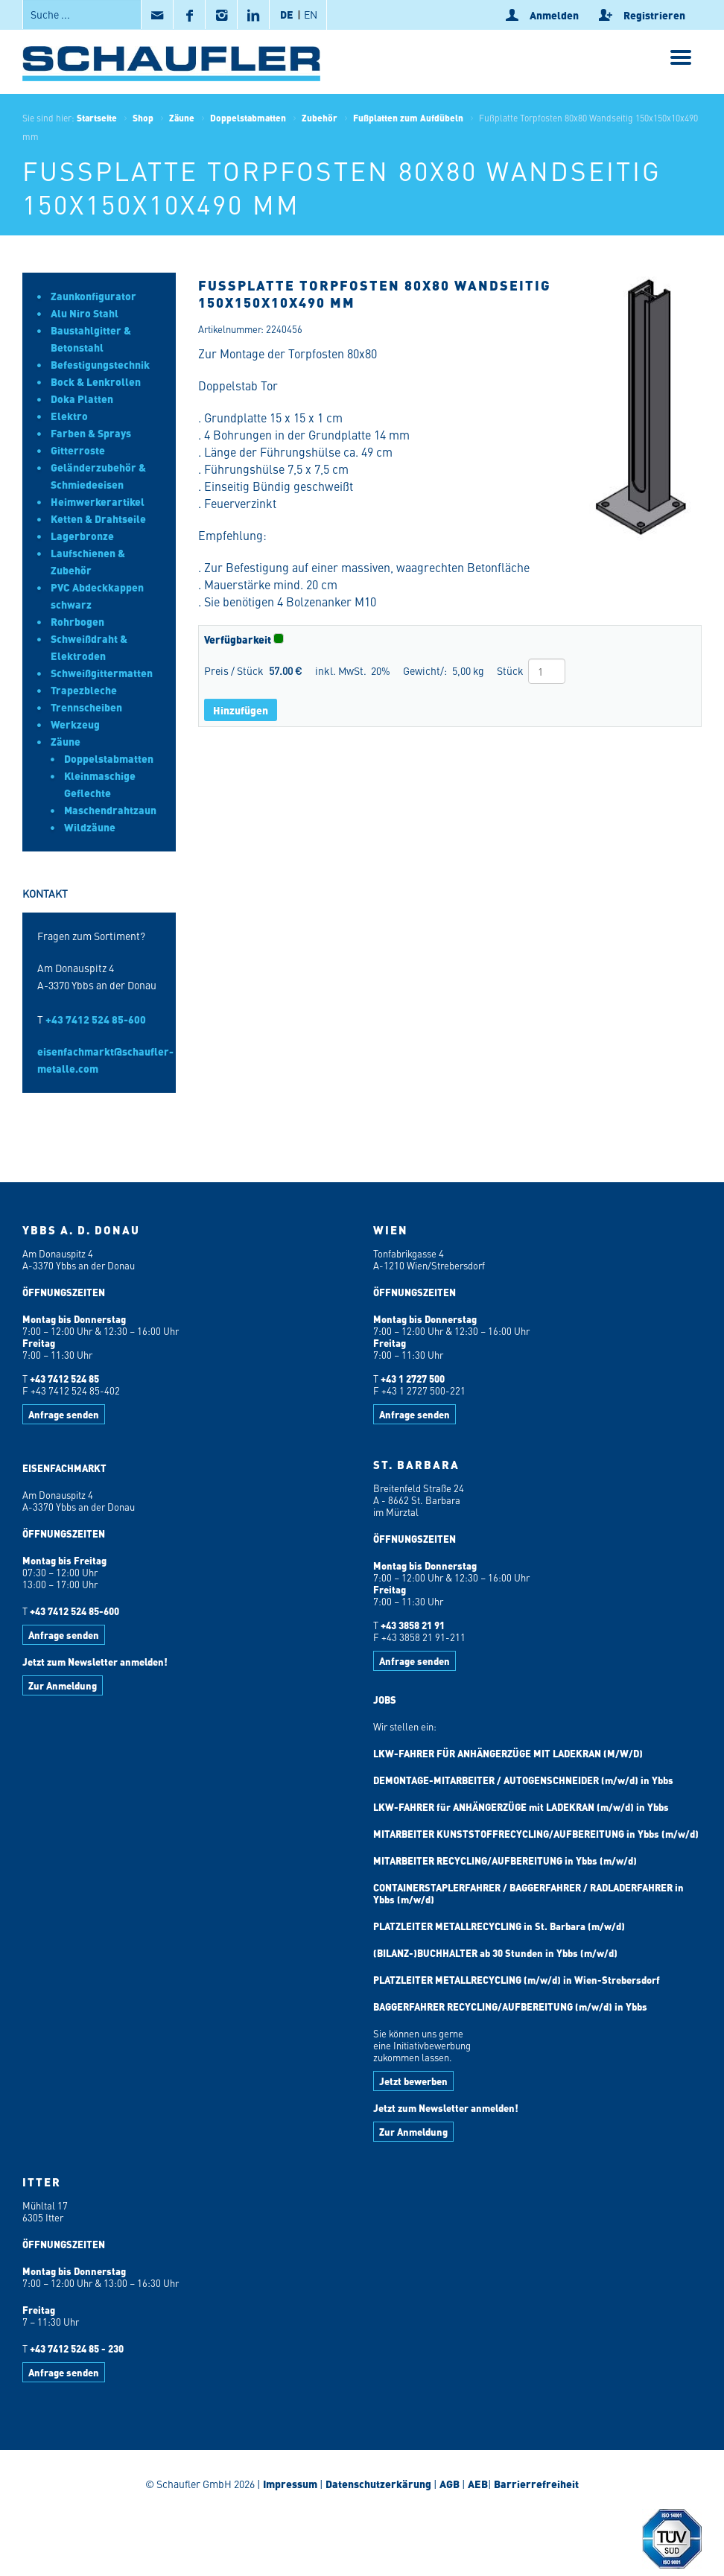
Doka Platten (82, 398)
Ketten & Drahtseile (98, 518)
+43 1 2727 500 (413, 1378)
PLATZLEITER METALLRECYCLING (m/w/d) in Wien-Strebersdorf (516, 1980)
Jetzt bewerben (413, 2081)
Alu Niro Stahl (84, 312)
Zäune (181, 117)
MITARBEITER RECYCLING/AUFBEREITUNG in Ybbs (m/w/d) (505, 1860)
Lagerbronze (82, 535)
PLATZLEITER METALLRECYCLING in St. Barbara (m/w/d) (499, 1926)
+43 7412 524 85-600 (95, 1019)
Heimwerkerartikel (98, 501)
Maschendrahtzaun (110, 809)
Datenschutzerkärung (378, 2483)
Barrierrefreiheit (535, 2483)
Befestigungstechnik (100, 364)
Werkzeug (75, 724)
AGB (449, 2483)
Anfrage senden (63, 1414)
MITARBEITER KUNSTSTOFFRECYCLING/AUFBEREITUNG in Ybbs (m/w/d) (536, 1834)
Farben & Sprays (91, 432)
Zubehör (319, 117)
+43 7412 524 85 (64, 1378)
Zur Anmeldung (62, 1685)
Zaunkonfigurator (93, 295)
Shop (143, 117)
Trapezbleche (84, 689)
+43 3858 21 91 (413, 1625)
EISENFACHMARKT (64, 1468)
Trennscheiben (86, 706)
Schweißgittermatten (102, 672)
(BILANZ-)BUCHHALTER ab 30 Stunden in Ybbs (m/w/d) (495, 1953)
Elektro (69, 415)
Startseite (97, 117)
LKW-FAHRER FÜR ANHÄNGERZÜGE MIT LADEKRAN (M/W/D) (508, 1753)
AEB (477, 2483)
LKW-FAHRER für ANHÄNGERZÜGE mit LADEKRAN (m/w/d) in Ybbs (521, 1807)
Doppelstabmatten (248, 117)
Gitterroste (78, 449)
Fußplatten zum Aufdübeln (408, 117)
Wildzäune (89, 826)
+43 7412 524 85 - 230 (77, 2348)
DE (286, 14)
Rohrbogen (77, 621)
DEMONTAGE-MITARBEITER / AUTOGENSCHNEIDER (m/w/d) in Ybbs (523, 1780)
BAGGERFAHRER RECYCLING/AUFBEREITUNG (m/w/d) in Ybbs (510, 2006)
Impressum (290, 2483)
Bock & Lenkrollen (96, 381)
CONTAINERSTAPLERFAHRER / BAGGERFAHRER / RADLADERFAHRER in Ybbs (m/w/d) (528, 1893)
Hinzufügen (240, 709)
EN (310, 14)
